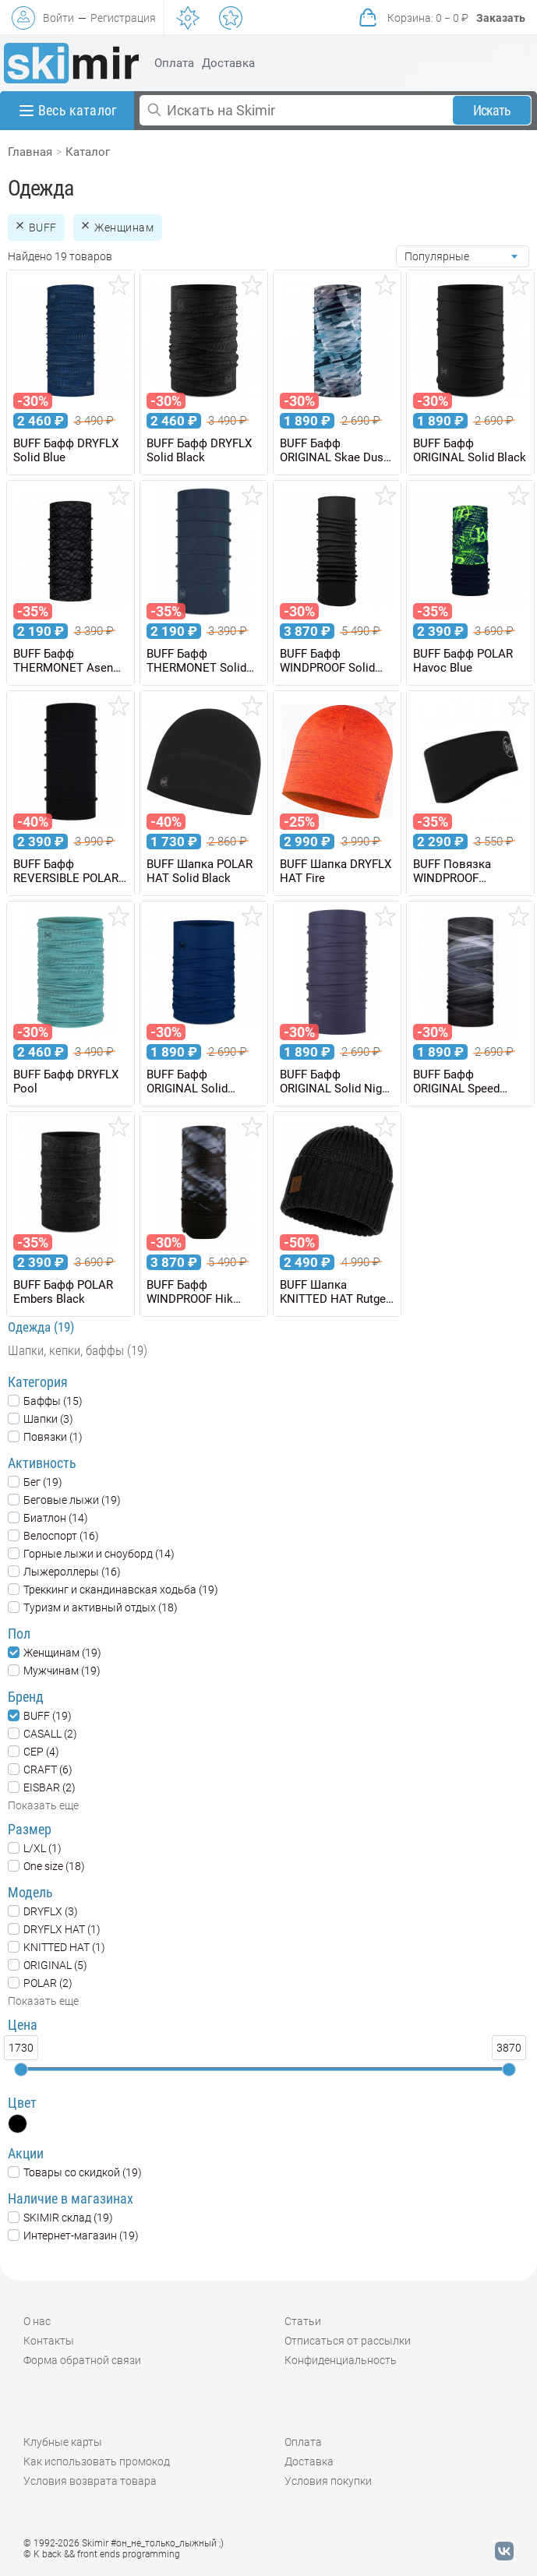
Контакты (48, 2340)
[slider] (21, 2070)
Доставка (228, 63)
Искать (492, 110)
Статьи (302, 2321)
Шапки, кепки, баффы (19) (77, 1350)
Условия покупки (328, 2481)
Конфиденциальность (340, 2360)
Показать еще (43, 1805)
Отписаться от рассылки (347, 2340)
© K (101, 2554)
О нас (37, 2321)
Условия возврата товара (90, 2481)
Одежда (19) (41, 1327)
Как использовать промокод (96, 2461)
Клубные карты (62, 2442)
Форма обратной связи (82, 2360)
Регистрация (123, 18)
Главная (30, 152)
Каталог (87, 152)
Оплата (174, 63)
